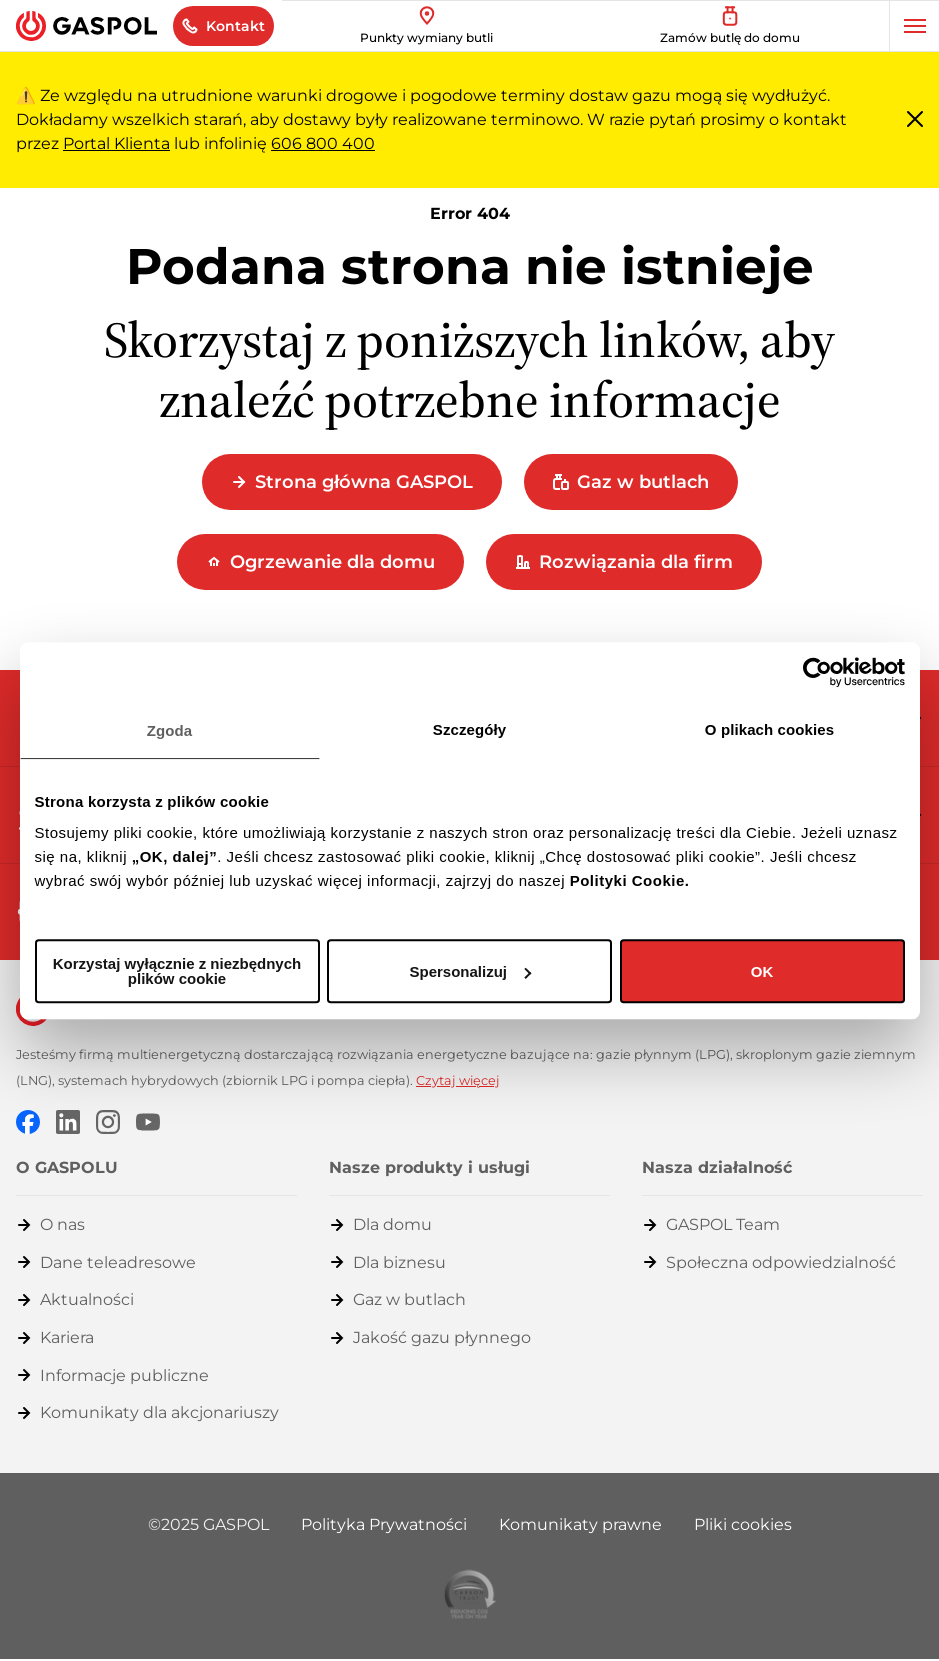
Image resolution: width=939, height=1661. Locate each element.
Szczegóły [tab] (469, 729)
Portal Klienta (116, 143)
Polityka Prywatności (384, 1524)
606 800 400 (323, 143)
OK (762, 971)
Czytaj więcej (458, 1080)
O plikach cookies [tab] (769, 729)
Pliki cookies (743, 1524)
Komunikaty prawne (580, 1524)
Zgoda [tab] (170, 730)
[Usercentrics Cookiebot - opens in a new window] (817, 672)
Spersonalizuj (470, 971)
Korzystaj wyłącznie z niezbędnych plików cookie (177, 971)
